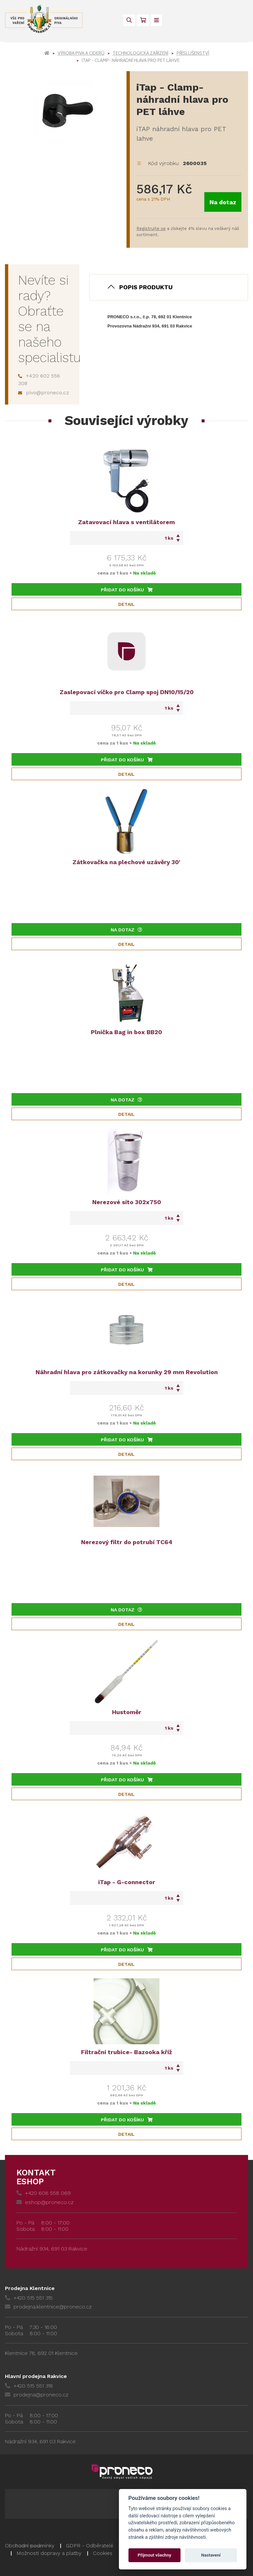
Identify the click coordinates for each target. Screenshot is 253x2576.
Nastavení (211, 2555)
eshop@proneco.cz (44, 2202)
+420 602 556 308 (39, 379)
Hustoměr (126, 1712)
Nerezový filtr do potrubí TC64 (126, 1542)
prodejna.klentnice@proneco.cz (48, 2307)
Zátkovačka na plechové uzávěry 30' (126, 862)
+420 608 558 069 (43, 2193)
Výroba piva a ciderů (81, 53)
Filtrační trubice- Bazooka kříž (126, 2052)
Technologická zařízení (140, 53)
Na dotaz (223, 202)
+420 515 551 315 (29, 2298)
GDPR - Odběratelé (89, 2545)
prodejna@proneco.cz (36, 2395)
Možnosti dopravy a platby (48, 2553)
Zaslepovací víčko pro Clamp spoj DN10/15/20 (127, 692)
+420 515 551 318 (29, 2386)
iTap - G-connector (126, 1882)
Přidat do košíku (127, 589)
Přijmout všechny (154, 2555)
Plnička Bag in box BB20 (126, 1032)
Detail (126, 604)
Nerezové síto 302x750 (126, 1202)
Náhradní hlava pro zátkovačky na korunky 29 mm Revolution (127, 1372)
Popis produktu (146, 287)
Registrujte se (151, 228)
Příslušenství (193, 53)
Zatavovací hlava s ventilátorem (126, 522)
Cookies (102, 2553)
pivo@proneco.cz (43, 392)
